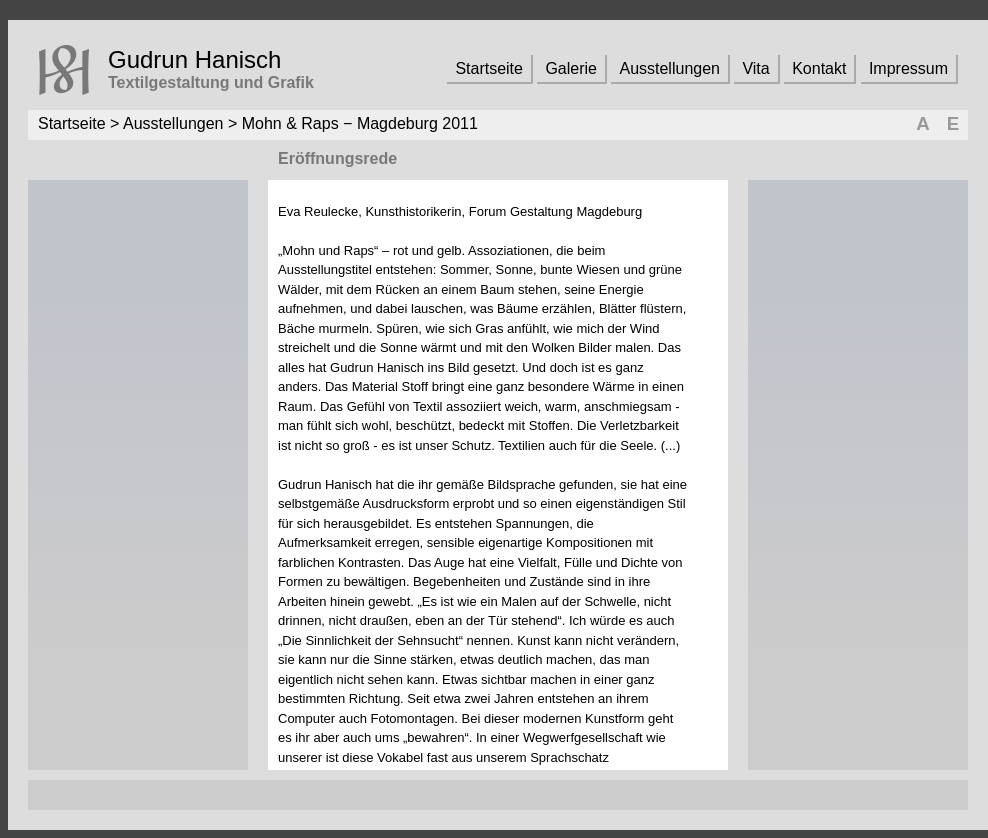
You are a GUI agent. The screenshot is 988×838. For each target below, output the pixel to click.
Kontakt (819, 68)
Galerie (571, 68)
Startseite (489, 68)
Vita (755, 68)
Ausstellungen (669, 68)
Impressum (908, 68)
